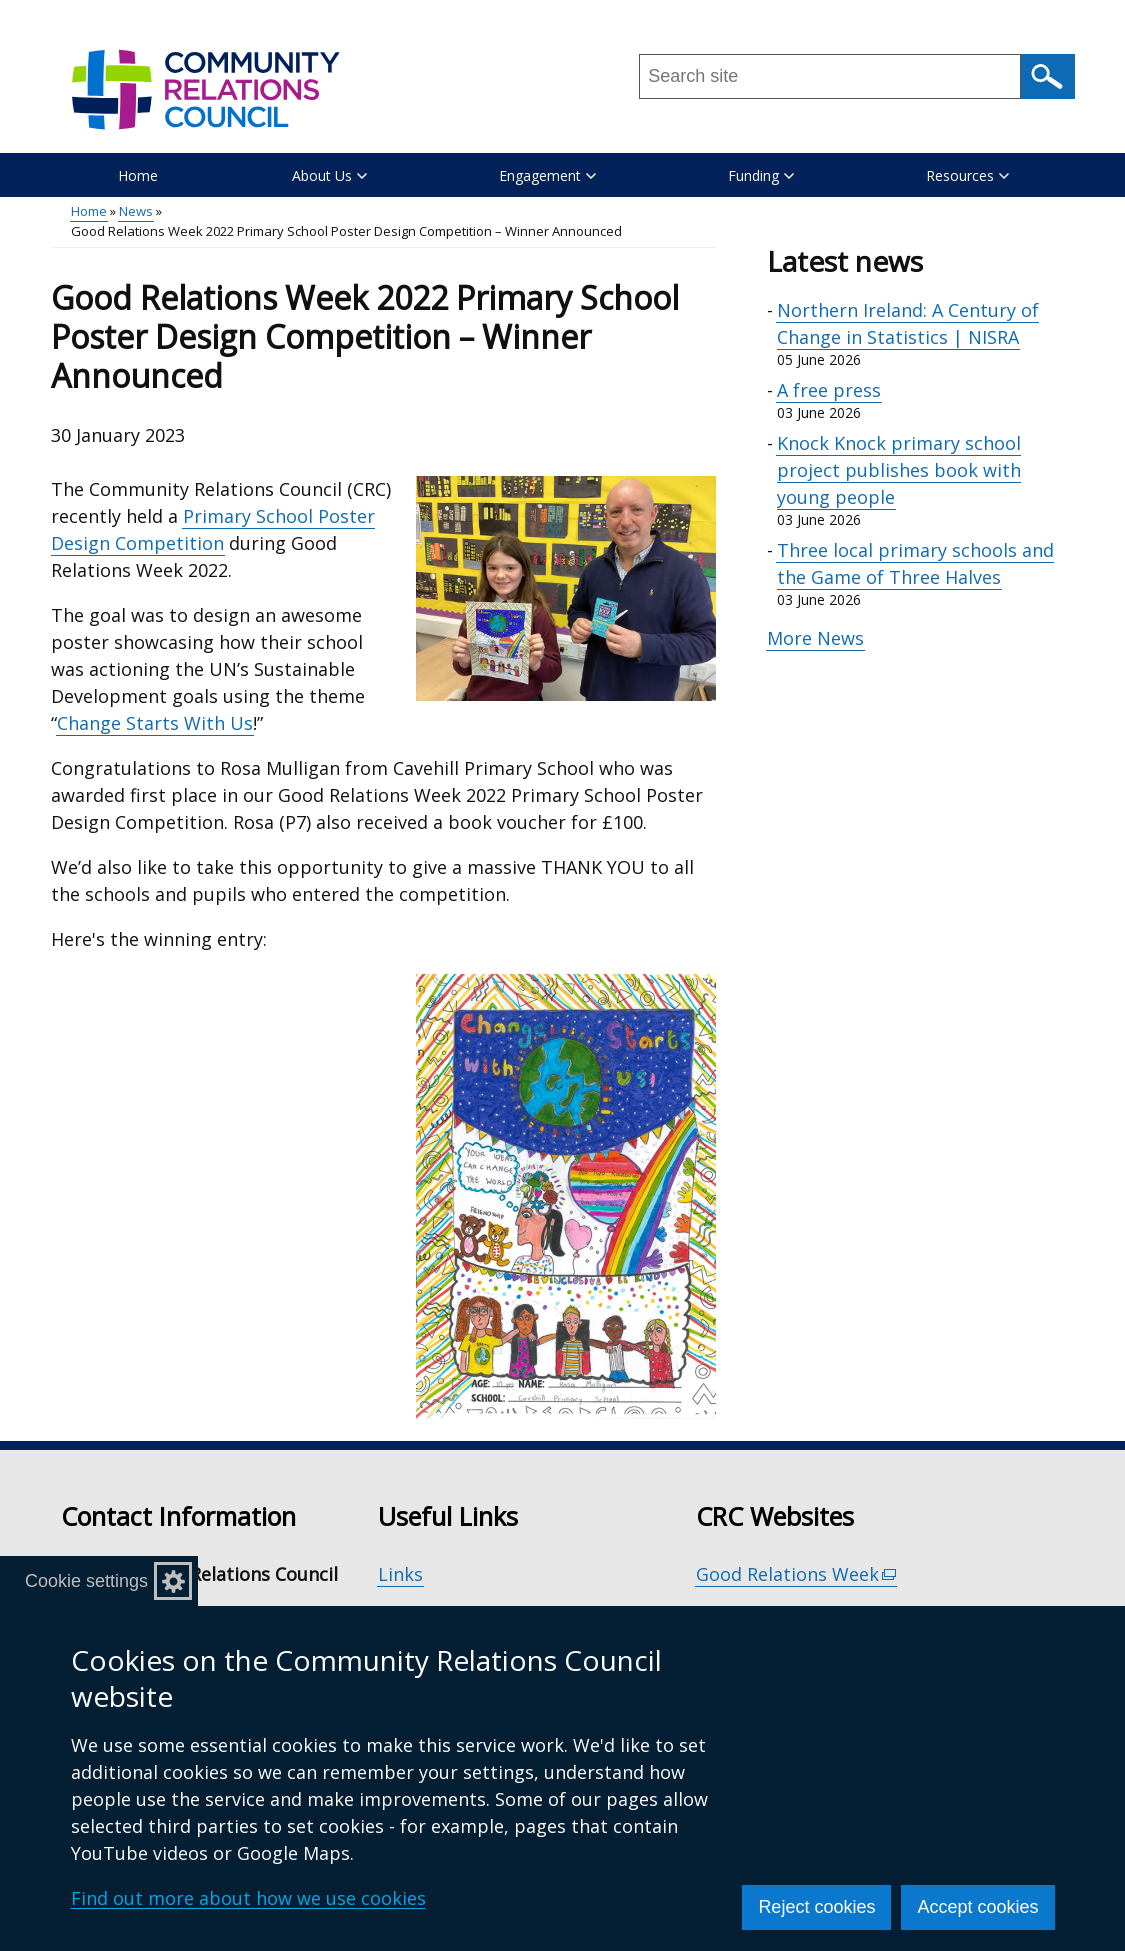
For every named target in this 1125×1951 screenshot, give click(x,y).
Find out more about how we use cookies (248, 1898)
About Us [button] (329, 175)
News (136, 211)
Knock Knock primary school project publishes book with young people (899, 470)
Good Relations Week (797, 1574)
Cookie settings (86, 1581)
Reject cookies (816, 1907)
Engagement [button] (547, 175)
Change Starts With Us (155, 723)
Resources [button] (967, 175)
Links (400, 1574)
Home (138, 175)
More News (815, 638)
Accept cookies (977, 1907)
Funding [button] (761, 175)
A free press (829, 390)
